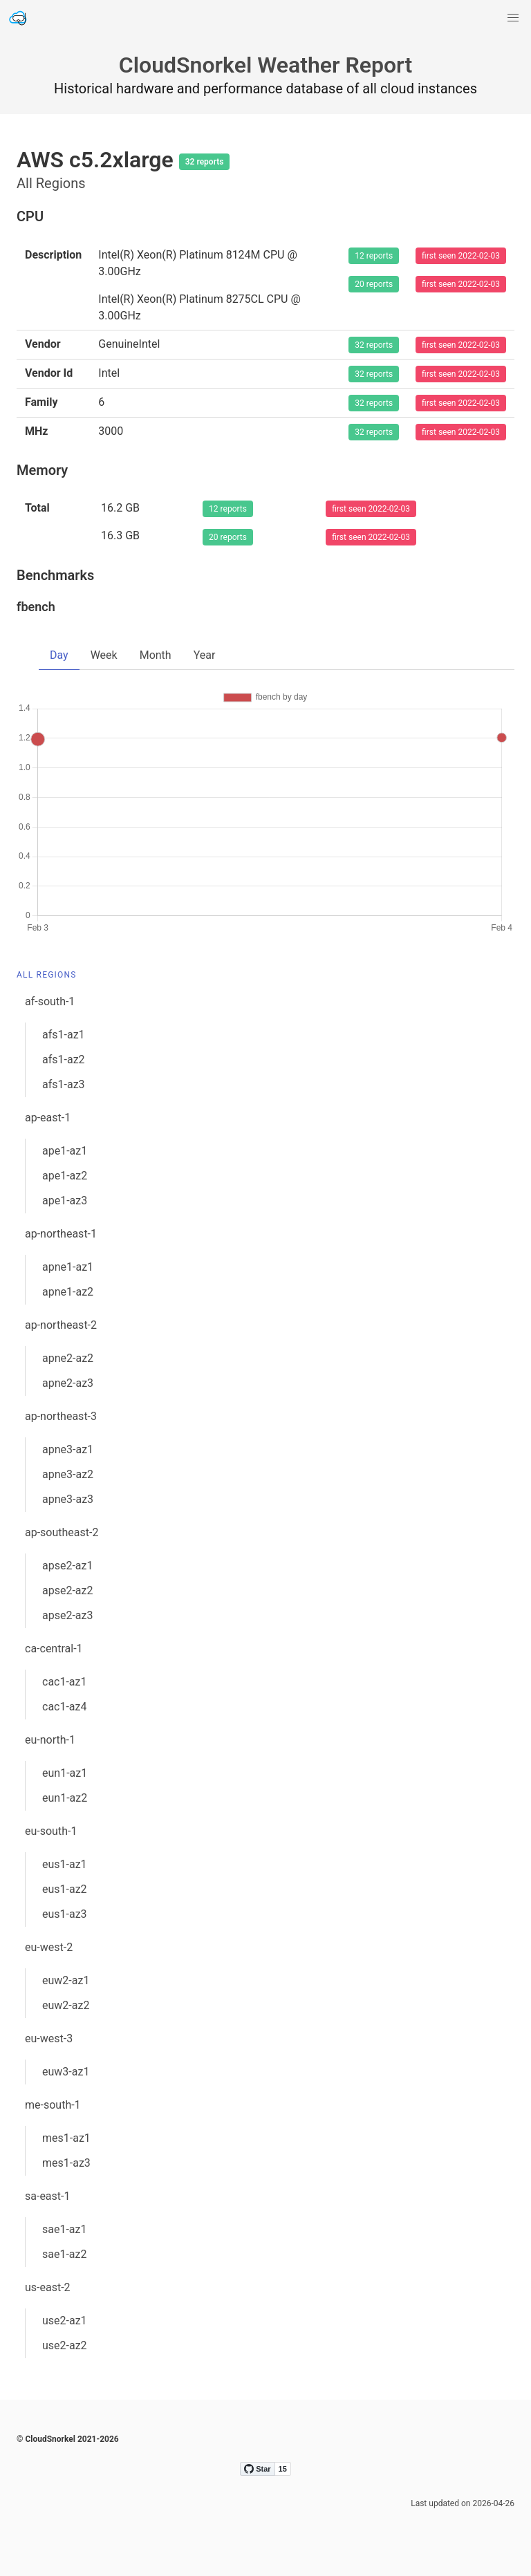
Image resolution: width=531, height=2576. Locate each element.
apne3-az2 (67, 1474)
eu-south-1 (51, 1831)
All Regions (47, 975)
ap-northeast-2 (61, 1325)
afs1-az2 (63, 1059)
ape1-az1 (64, 1150)
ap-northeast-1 (61, 1233)
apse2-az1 (67, 1565)
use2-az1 (64, 2320)
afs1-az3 (63, 1084)
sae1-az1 (64, 2229)
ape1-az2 (64, 1175)
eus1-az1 (64, 1864)
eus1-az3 (64, 1914)
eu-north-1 (50, 1739)
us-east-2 (48, 2287)
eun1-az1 (64, 1773)
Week (104, 655)
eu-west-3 (49, 2038)
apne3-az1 (67, 1449)
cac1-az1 (64, 1681)
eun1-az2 (64, 1797)
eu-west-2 (49, 1947)
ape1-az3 (64, 1200)
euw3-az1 (65, 2071)
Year (205, 655)
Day (59, 655)
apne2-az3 (67, 1383)
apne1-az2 (67, 1291)
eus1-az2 (64, 1889)
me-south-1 (53, 2104)
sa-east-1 (47, 2196)
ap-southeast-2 (61, 1532)
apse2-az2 (67, 1590)
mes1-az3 (66, 2162)
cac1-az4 (64, 1706)
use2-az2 (64, 2345)
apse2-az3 (67, 1615)
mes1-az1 (66, 2138)
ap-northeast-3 (61, 1416)
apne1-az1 (67, 1266)
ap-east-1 (48, 1117)
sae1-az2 (64, 2254)
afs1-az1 (63, 1034)
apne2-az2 (67, 1358)
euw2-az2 (65, 2005)
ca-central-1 (54, 1648)
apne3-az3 (67, 1499)
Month (155, 655)
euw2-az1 (65, 1980)
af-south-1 (50, 1001)
